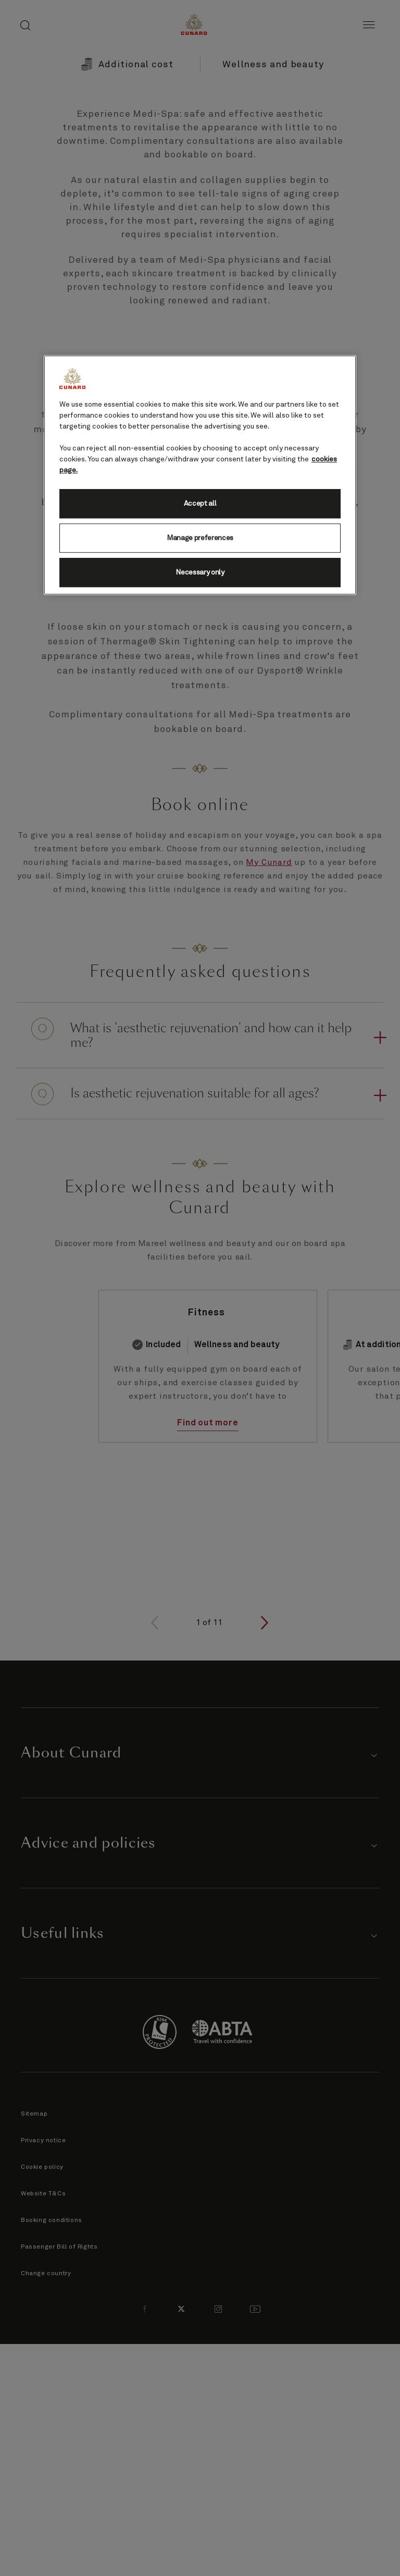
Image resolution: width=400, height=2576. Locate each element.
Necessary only (200, 572)
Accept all (200, 503)
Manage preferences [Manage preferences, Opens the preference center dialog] (200, 538)
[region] (200, 475)
